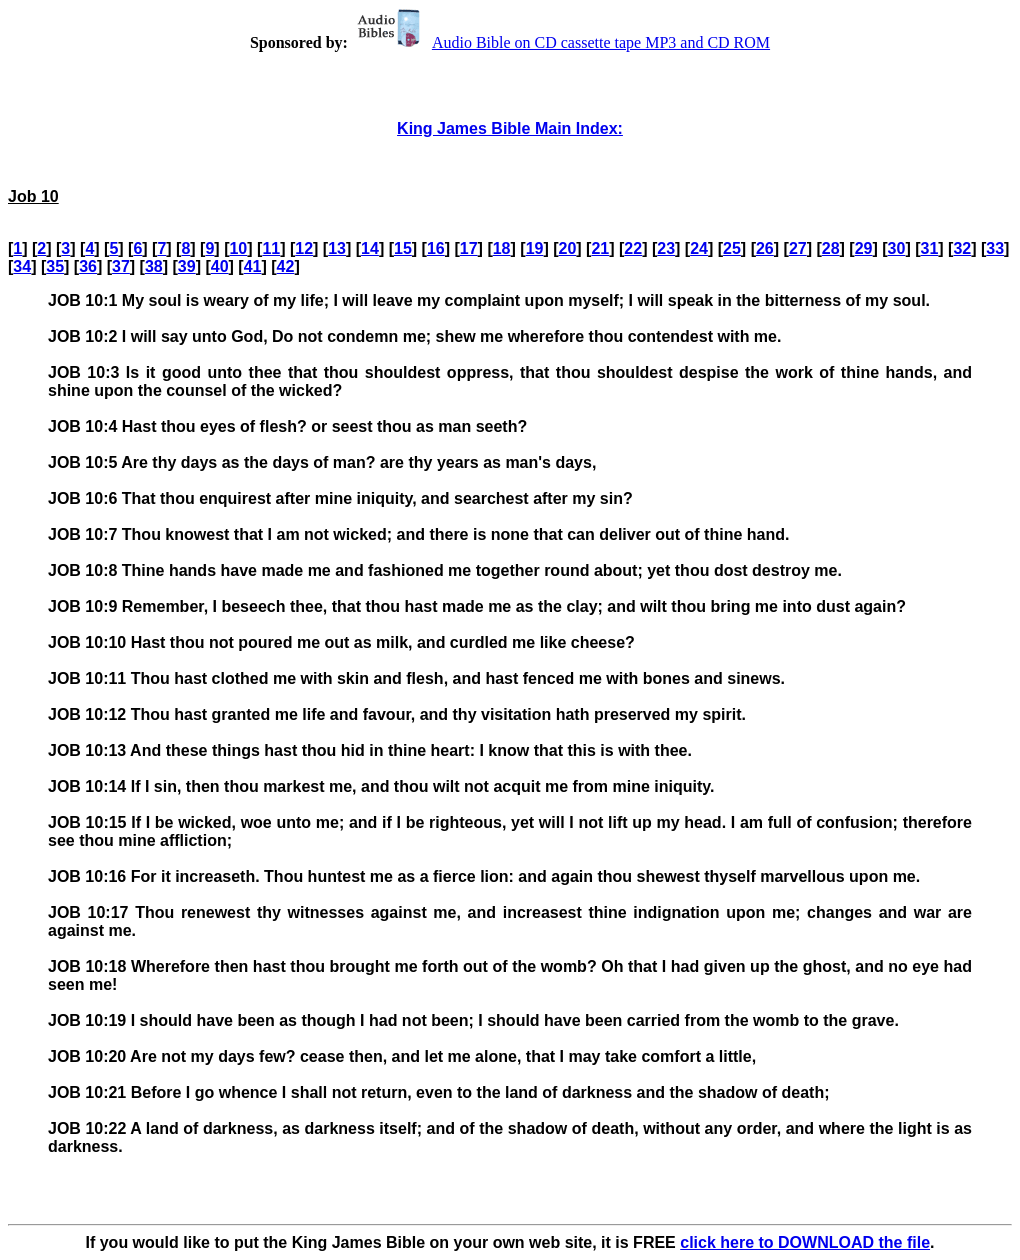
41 (253, 266)
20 (568, 248)
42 (286, 266)
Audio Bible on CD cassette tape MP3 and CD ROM (561, 42)
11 (271, 248)
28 (831, 248)
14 (370, 248)
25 (732, 248)
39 (187, 266)
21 (600, 248)
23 (666, 248)
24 (699, 248)
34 (22, 266)
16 (436, 248)
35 (55, 266)
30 (897, 248)
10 (238, 248)
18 (502, 248)
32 (962, 248)
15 (403, 248)
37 (121, 266)
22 (633, 248)
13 (337, 248)
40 (220, 266)
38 (154, 266)
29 (864, 248)
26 (765, 248)
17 (469, 248)
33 (995, 248)
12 (304, 248)
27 (798, 248)
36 (88, 266)
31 (930, 248)
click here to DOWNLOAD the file (805, 1242)
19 (535, 248)
